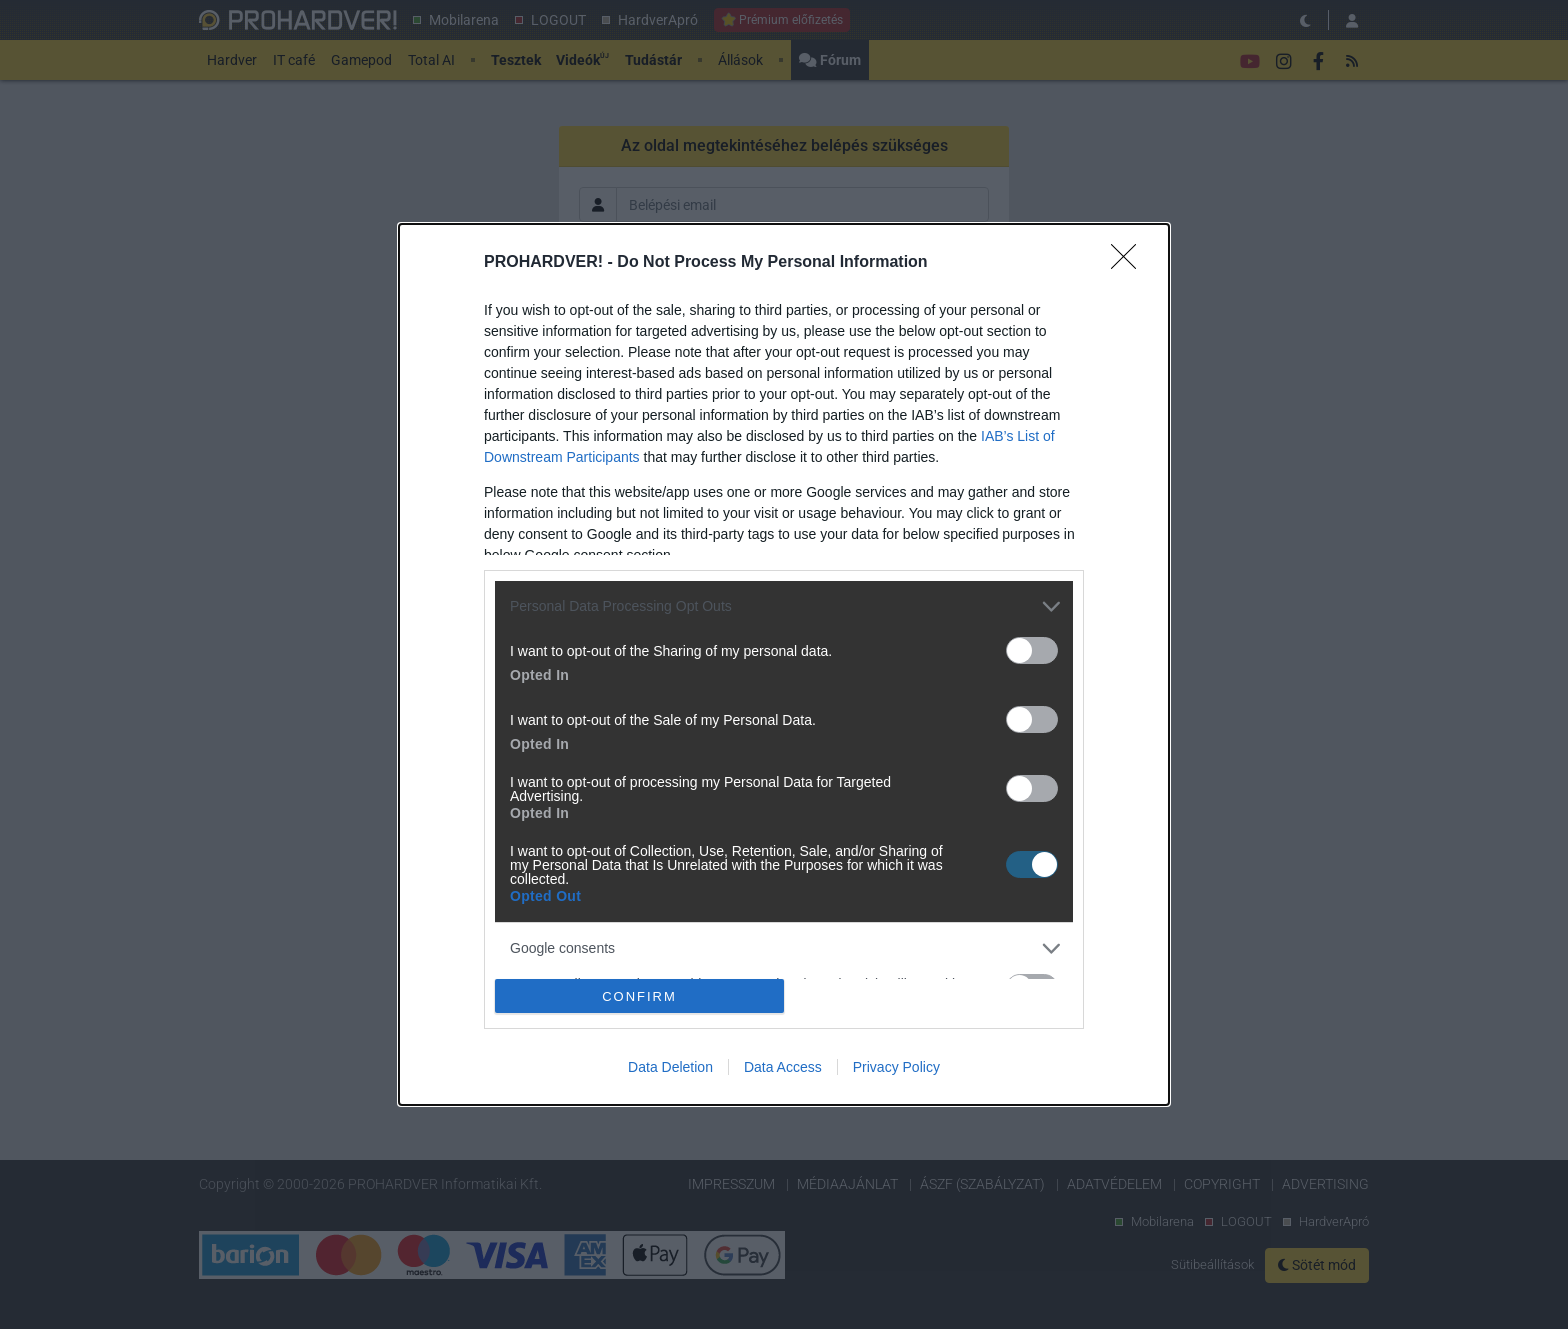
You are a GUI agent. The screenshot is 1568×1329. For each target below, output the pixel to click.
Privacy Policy (896, 1067)
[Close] (1130, 263)
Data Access (783, 1067)
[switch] (1032, 650)
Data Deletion (670, 1067)
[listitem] (784, 606)
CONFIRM (639, 995)
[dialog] (784, 665)
